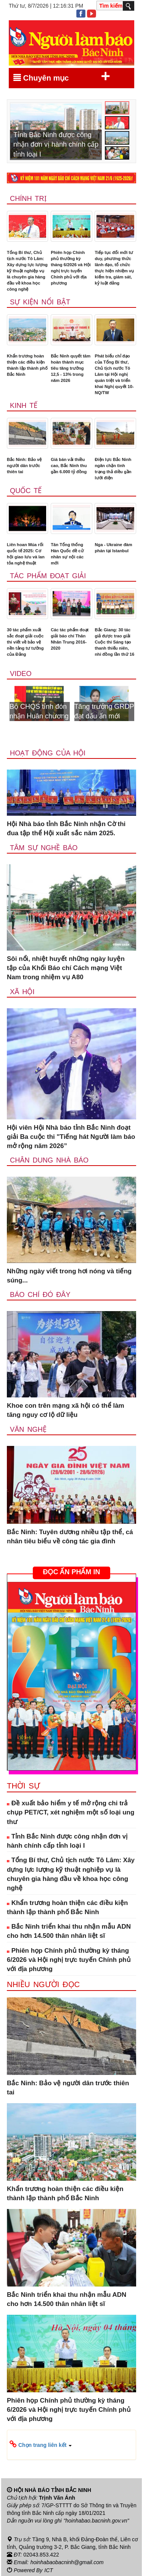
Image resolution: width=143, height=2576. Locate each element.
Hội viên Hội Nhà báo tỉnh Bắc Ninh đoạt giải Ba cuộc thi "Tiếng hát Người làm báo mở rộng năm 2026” (71, 1137)
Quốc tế (26, 491)
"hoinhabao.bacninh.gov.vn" (96, 2521)
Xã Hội (22, 992)
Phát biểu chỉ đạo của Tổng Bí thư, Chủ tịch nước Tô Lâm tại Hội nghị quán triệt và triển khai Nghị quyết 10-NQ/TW (114, 374)
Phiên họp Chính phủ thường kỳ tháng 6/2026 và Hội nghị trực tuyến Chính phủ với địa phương (71, 267)
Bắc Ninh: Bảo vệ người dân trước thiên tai (24, 465)
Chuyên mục (61, 76)
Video (21, 674)
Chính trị (28, 198)
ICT (48, 2569)
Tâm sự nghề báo (44, 848)
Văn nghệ (28, 1429)
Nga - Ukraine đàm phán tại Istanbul (113, 547)
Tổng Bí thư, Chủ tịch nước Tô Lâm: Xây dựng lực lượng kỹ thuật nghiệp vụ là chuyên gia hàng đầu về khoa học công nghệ (27, 270)
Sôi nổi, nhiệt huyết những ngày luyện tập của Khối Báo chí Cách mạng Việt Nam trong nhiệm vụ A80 (66, 968)
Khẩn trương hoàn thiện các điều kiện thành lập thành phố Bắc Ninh (27, 365)
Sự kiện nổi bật (40, 302)
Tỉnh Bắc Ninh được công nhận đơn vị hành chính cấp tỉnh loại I (67, 1841)
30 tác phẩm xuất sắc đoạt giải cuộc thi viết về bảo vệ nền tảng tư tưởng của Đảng (25, 642)
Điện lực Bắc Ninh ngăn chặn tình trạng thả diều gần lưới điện (113, 468)
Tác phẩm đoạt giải (48, 576)
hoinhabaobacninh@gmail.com (67, 2562)
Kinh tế (23, 405)
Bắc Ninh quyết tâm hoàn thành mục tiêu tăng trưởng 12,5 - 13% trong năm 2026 (70, 368)
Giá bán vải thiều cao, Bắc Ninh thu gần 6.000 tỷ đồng (69, 465)
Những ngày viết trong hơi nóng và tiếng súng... (69, 1276)
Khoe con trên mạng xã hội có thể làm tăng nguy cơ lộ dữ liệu (65, 1410)
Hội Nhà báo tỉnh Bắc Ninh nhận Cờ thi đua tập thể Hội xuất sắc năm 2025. (66, 828)
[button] (71, 2445)
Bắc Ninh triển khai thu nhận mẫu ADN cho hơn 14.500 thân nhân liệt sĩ (69, 1931)
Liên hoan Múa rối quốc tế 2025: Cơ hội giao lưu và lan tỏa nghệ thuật (26, 553)
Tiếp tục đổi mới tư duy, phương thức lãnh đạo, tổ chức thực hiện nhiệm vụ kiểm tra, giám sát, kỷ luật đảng (114, 267)
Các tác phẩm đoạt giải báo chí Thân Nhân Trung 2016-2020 (69, 638)
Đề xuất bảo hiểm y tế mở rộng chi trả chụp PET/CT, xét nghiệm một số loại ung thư (70, 1813)
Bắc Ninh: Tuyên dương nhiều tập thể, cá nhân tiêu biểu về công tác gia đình (70, 1536)
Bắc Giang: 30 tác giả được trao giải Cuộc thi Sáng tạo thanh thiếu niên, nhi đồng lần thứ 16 (114, 642)
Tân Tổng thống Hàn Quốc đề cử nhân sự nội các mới (67, 553)
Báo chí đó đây (40, 1295)
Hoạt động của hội (47, 753)
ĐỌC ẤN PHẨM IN (71, 1572)
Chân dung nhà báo (49, 1160)
